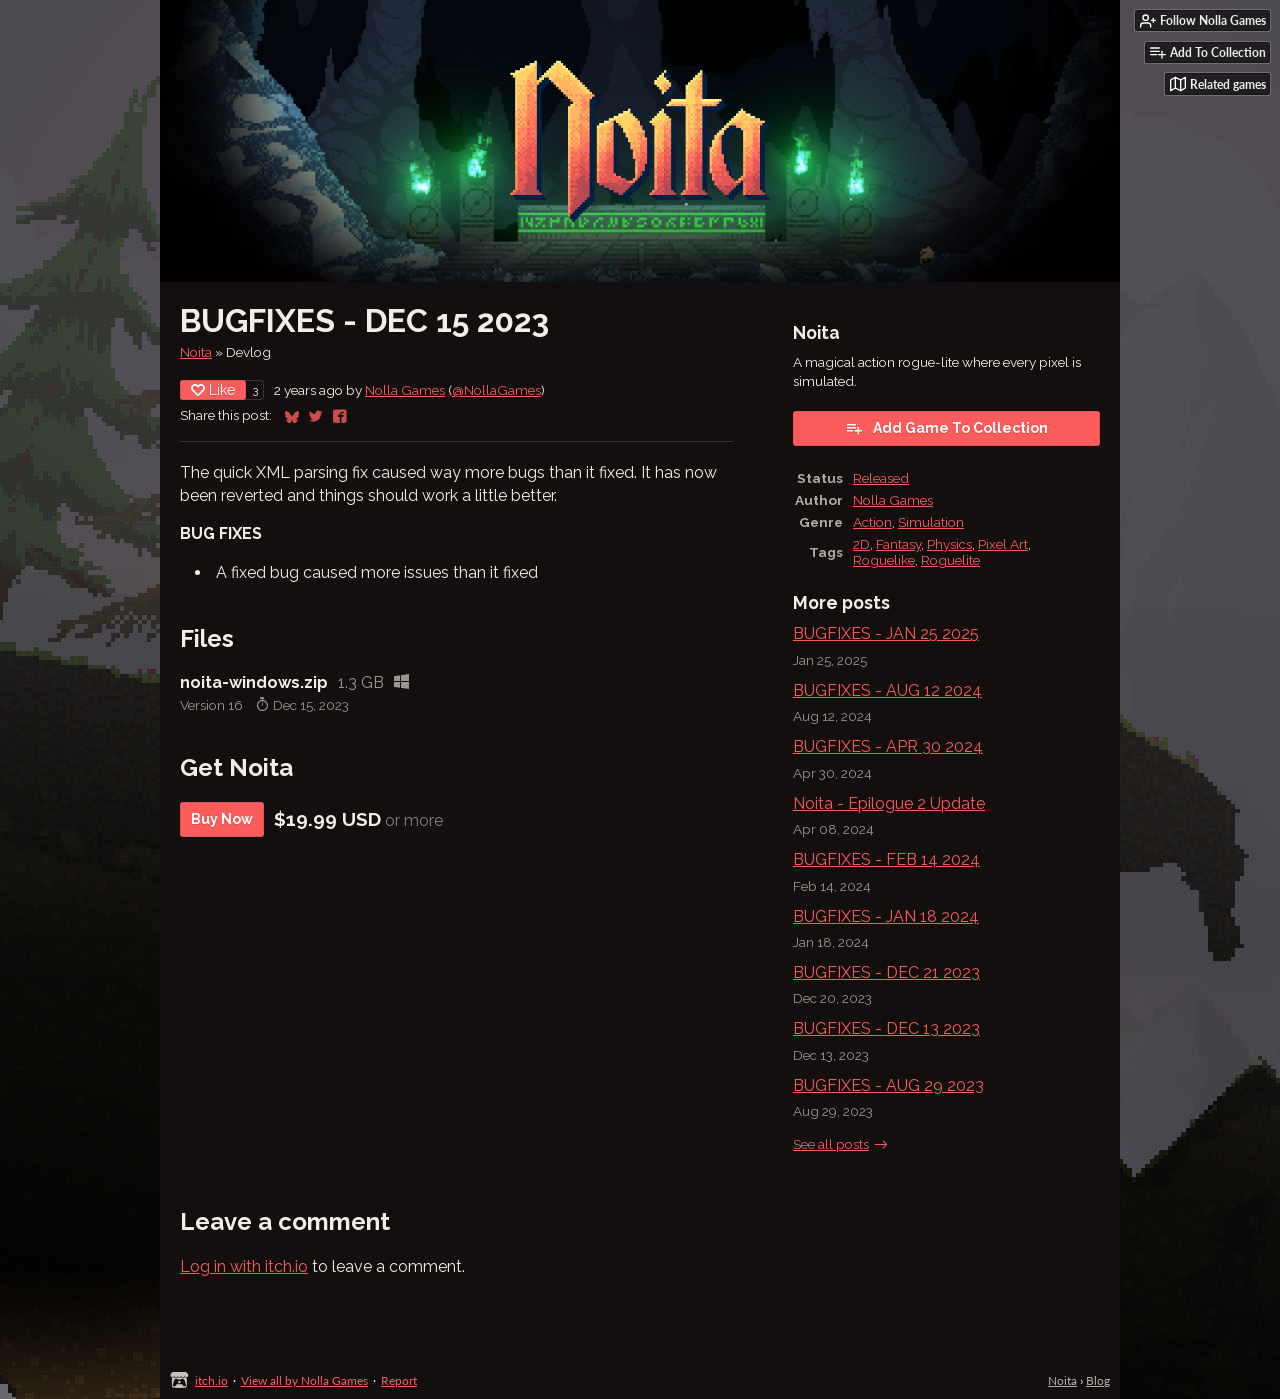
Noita (196, 352)
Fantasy (898, 544)
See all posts (831, 1144)
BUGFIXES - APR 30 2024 (888, 746)
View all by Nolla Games (304, 1380)
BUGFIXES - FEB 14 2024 (886, 859)
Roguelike (884, 560)
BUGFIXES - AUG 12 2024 (887, 690)
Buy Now (222, 819)
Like (213, 390)
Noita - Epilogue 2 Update (889, 803)
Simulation (931, 522)
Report (399, 1380)
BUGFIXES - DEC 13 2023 (886, 1028)
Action (872, 522)
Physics (949, 544)
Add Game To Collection (946, 428)
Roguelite (950, 560)
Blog (1098, 1380)
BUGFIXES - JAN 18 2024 (886, 916)
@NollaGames (496, 390)
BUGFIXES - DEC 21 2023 (886, 972)
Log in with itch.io (244, 1266)
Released (881, 478)
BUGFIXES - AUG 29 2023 (888, 1085)
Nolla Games (405, 390)
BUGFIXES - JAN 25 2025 (886, 633)
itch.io (211, 1380)
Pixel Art (1003, 544)
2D (861, 544)
